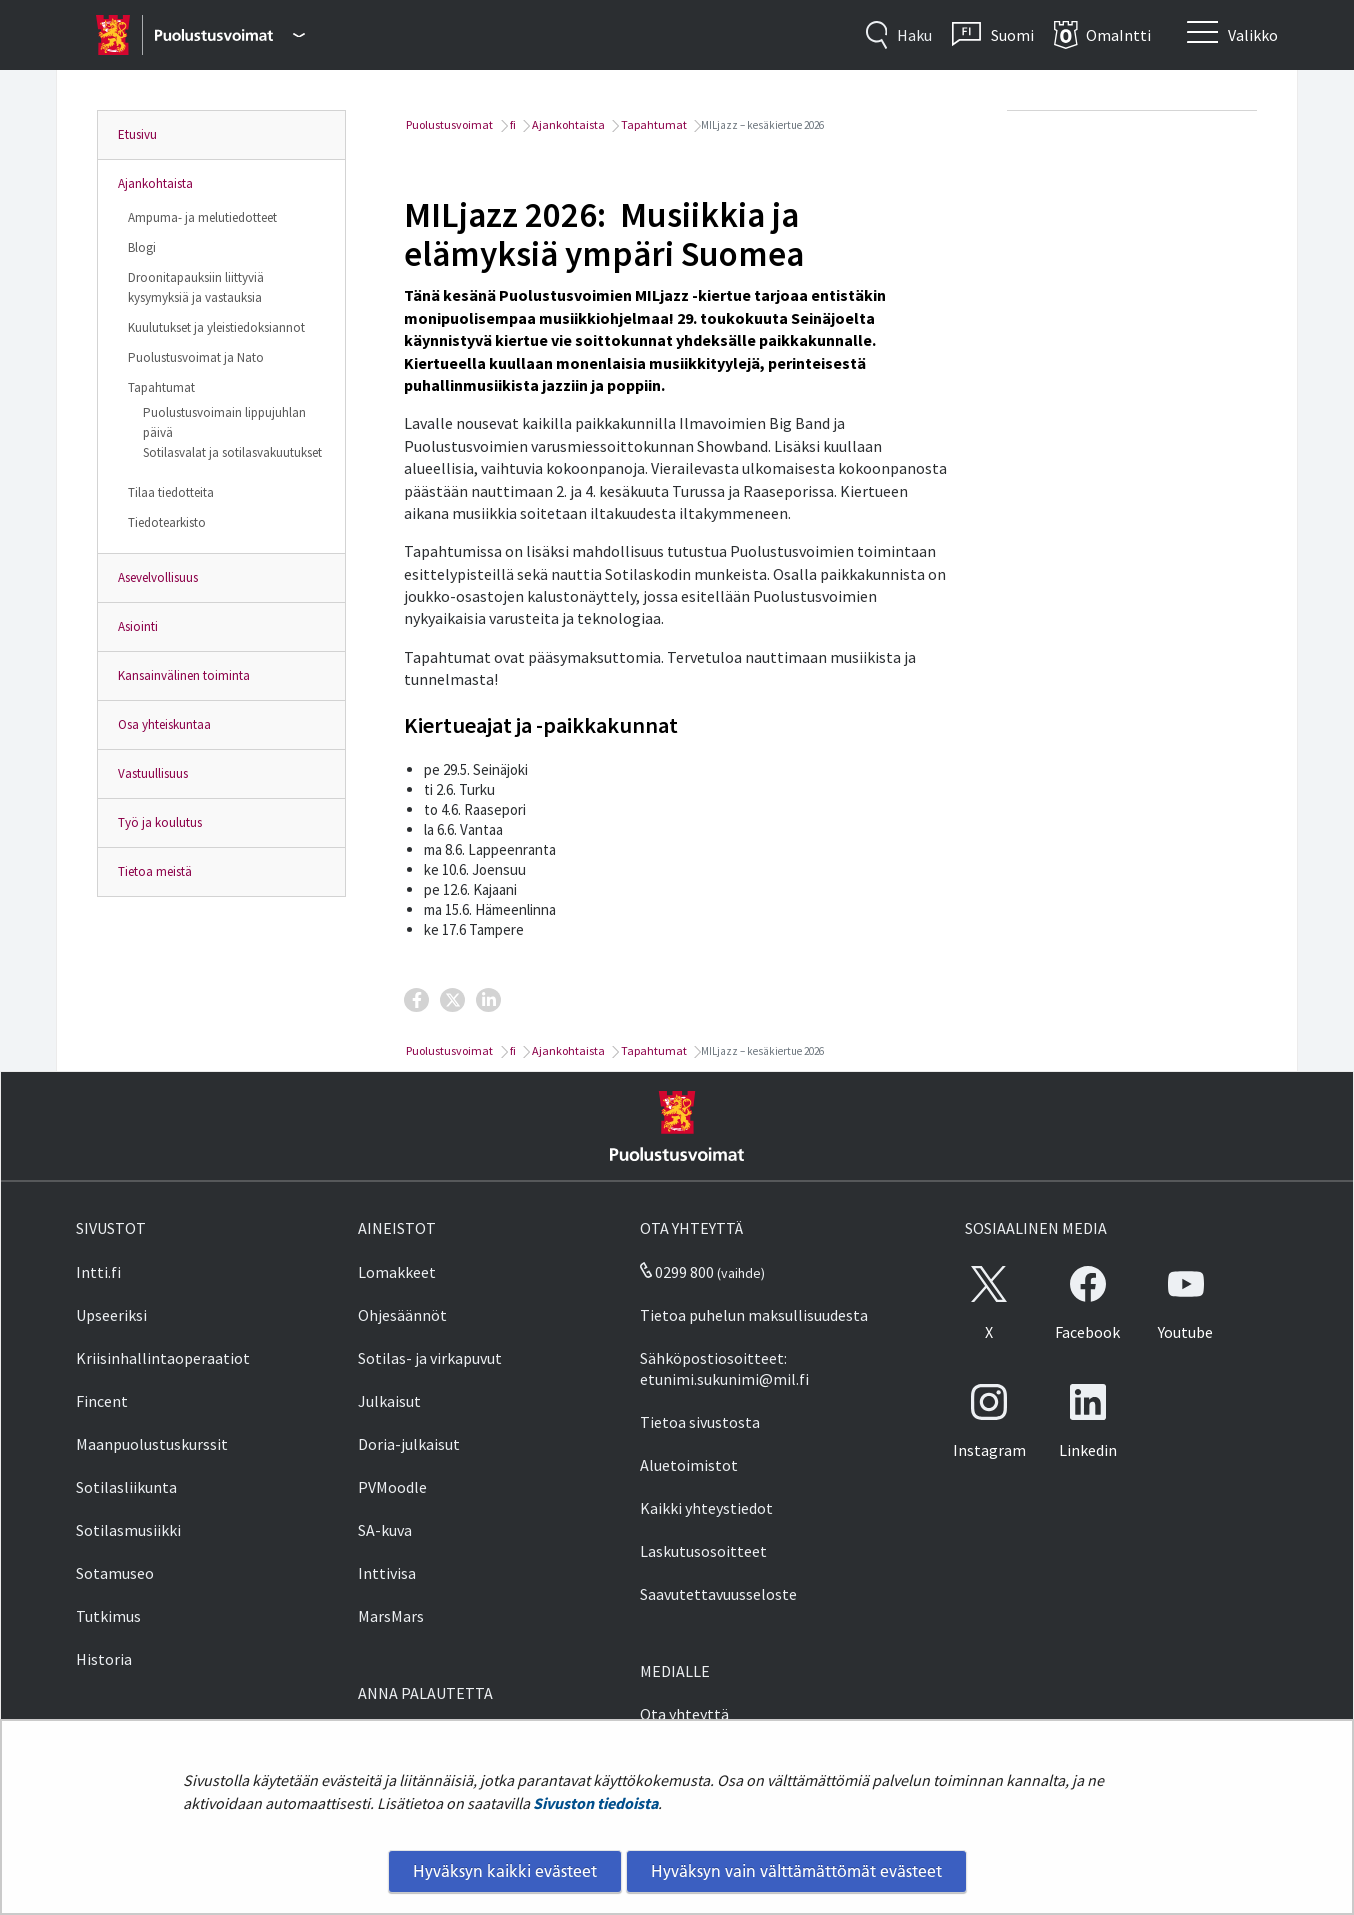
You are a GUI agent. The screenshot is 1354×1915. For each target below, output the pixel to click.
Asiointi (138, 626)
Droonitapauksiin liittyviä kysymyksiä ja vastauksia (196, 287)
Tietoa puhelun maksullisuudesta (754, 1315)
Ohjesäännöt (402, 1315)
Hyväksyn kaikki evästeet (505, 1871)
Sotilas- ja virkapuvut (430, 1358)
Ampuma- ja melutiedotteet (202, 217)
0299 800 (677, 1272)
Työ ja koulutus (160, 822)
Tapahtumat (161, 387)
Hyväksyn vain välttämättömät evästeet (796, 1871)
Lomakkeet (397, 1272)
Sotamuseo (115, 1573)
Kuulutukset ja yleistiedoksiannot (216, 327)
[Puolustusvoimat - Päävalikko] (229, 35)
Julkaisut (389, 1401)
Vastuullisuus (153, 773)
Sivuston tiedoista (595, 1803)
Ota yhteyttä (684, 1714)
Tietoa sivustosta (700, 1422)
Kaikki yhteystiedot (706, 1508)
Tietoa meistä (155, 871)
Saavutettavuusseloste (718, 1594)
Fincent (102, 1401)
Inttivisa (387, 1573)
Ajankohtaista (155, 183)
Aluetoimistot (689, 1465)
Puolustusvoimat (448, 124)
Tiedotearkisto (167, 522)
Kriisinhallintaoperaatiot (163, 1358)
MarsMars (391, 1616)
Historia (104, 1659)
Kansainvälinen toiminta (184, 675)
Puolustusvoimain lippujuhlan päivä (224, 422)
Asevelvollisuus (158, 577)
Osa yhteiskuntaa (164, 724)
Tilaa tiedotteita (171, 492)
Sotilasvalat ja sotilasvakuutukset (232, 452)
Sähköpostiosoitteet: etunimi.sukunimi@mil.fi (724, 1368)
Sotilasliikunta (126, 1487)
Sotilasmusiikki (128, 1530)
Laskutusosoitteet (703, 1551)
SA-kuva (385, 1530)
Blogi (142, 247)
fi (512, 124)
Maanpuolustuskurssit (152, 1444)
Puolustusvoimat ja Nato (196, 357)
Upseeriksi (111, 1315)
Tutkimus (108, 1616)
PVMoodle (392, 1487)
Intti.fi (98, 1272)
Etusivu (137, 134)
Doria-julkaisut (409, 1444)
